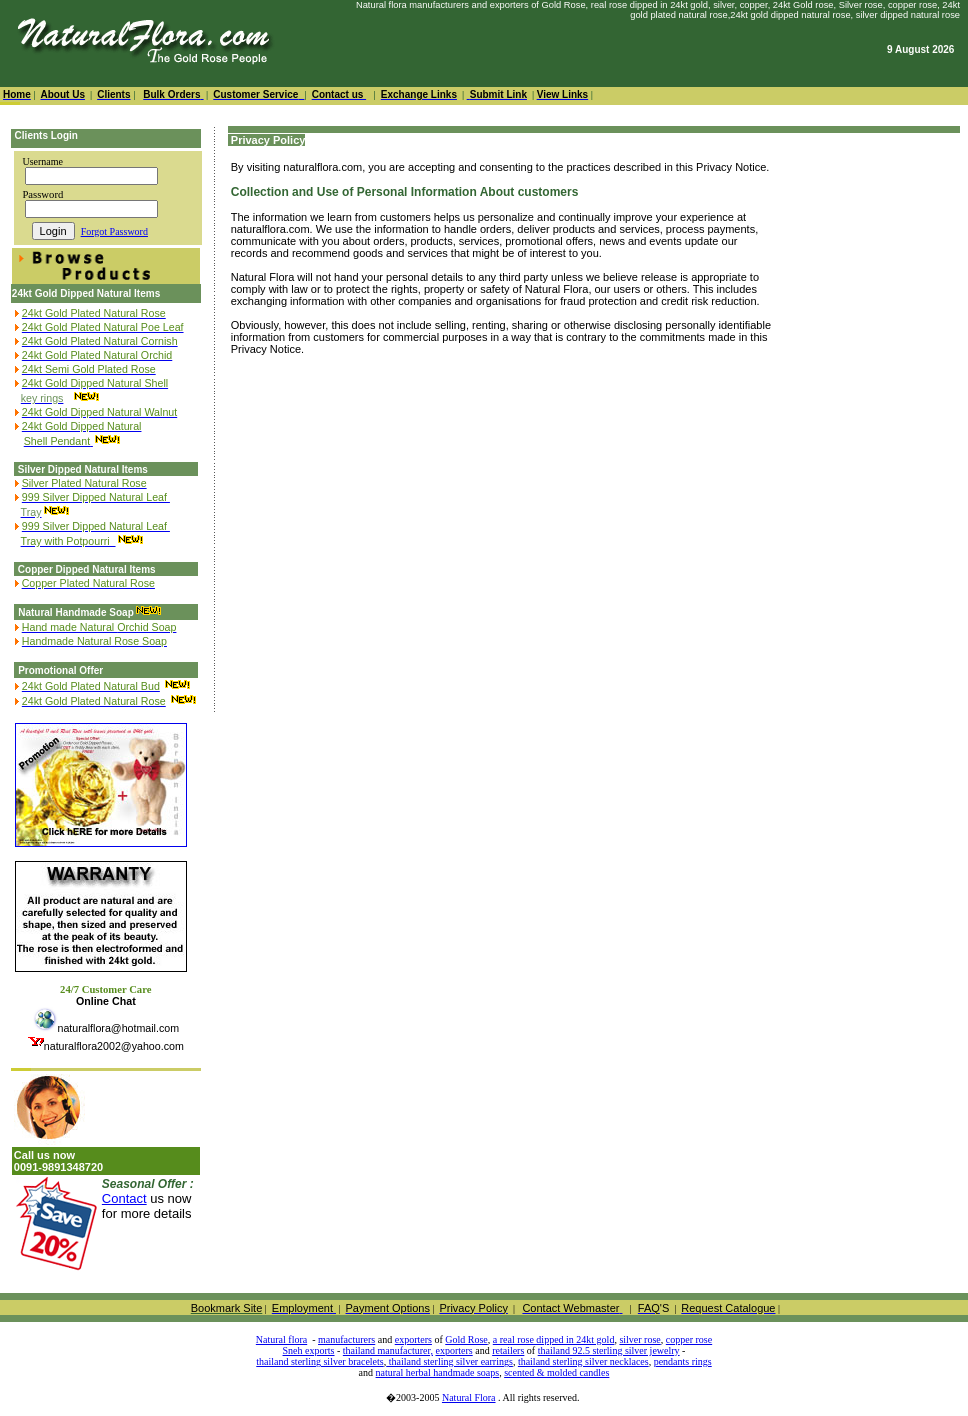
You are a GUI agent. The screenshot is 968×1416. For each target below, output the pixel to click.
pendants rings (683, 1361)
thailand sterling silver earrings (449, 1361)
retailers (508, 1350)
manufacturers (346, 1339)
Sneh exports (309, 1350)
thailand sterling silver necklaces (583, 1361)
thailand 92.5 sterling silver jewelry (609, 1350)
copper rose (689, 1339)
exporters (413, 1339)
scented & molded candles (556, 1372)
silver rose (639, 1339)
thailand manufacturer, (388, 1350)
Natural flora (281, 1339)
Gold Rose (466, 1339)
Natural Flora (469, 1397)
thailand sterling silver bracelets (319, 1361)
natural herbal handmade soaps (438, 1372)
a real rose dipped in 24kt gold (554, 1339)
